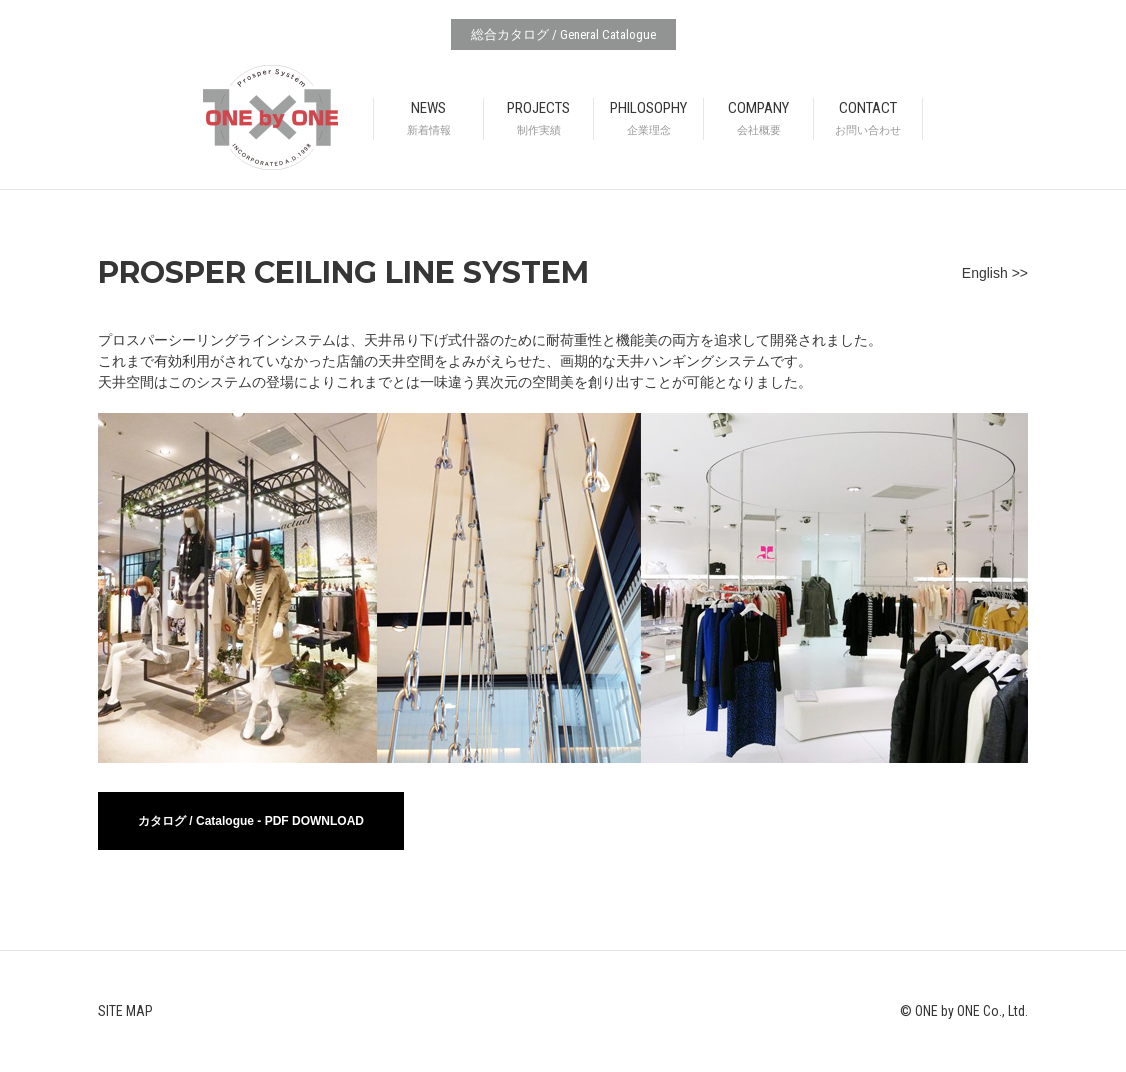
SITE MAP (125, 1011)
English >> (995, 273)
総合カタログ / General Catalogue (563, 34)
